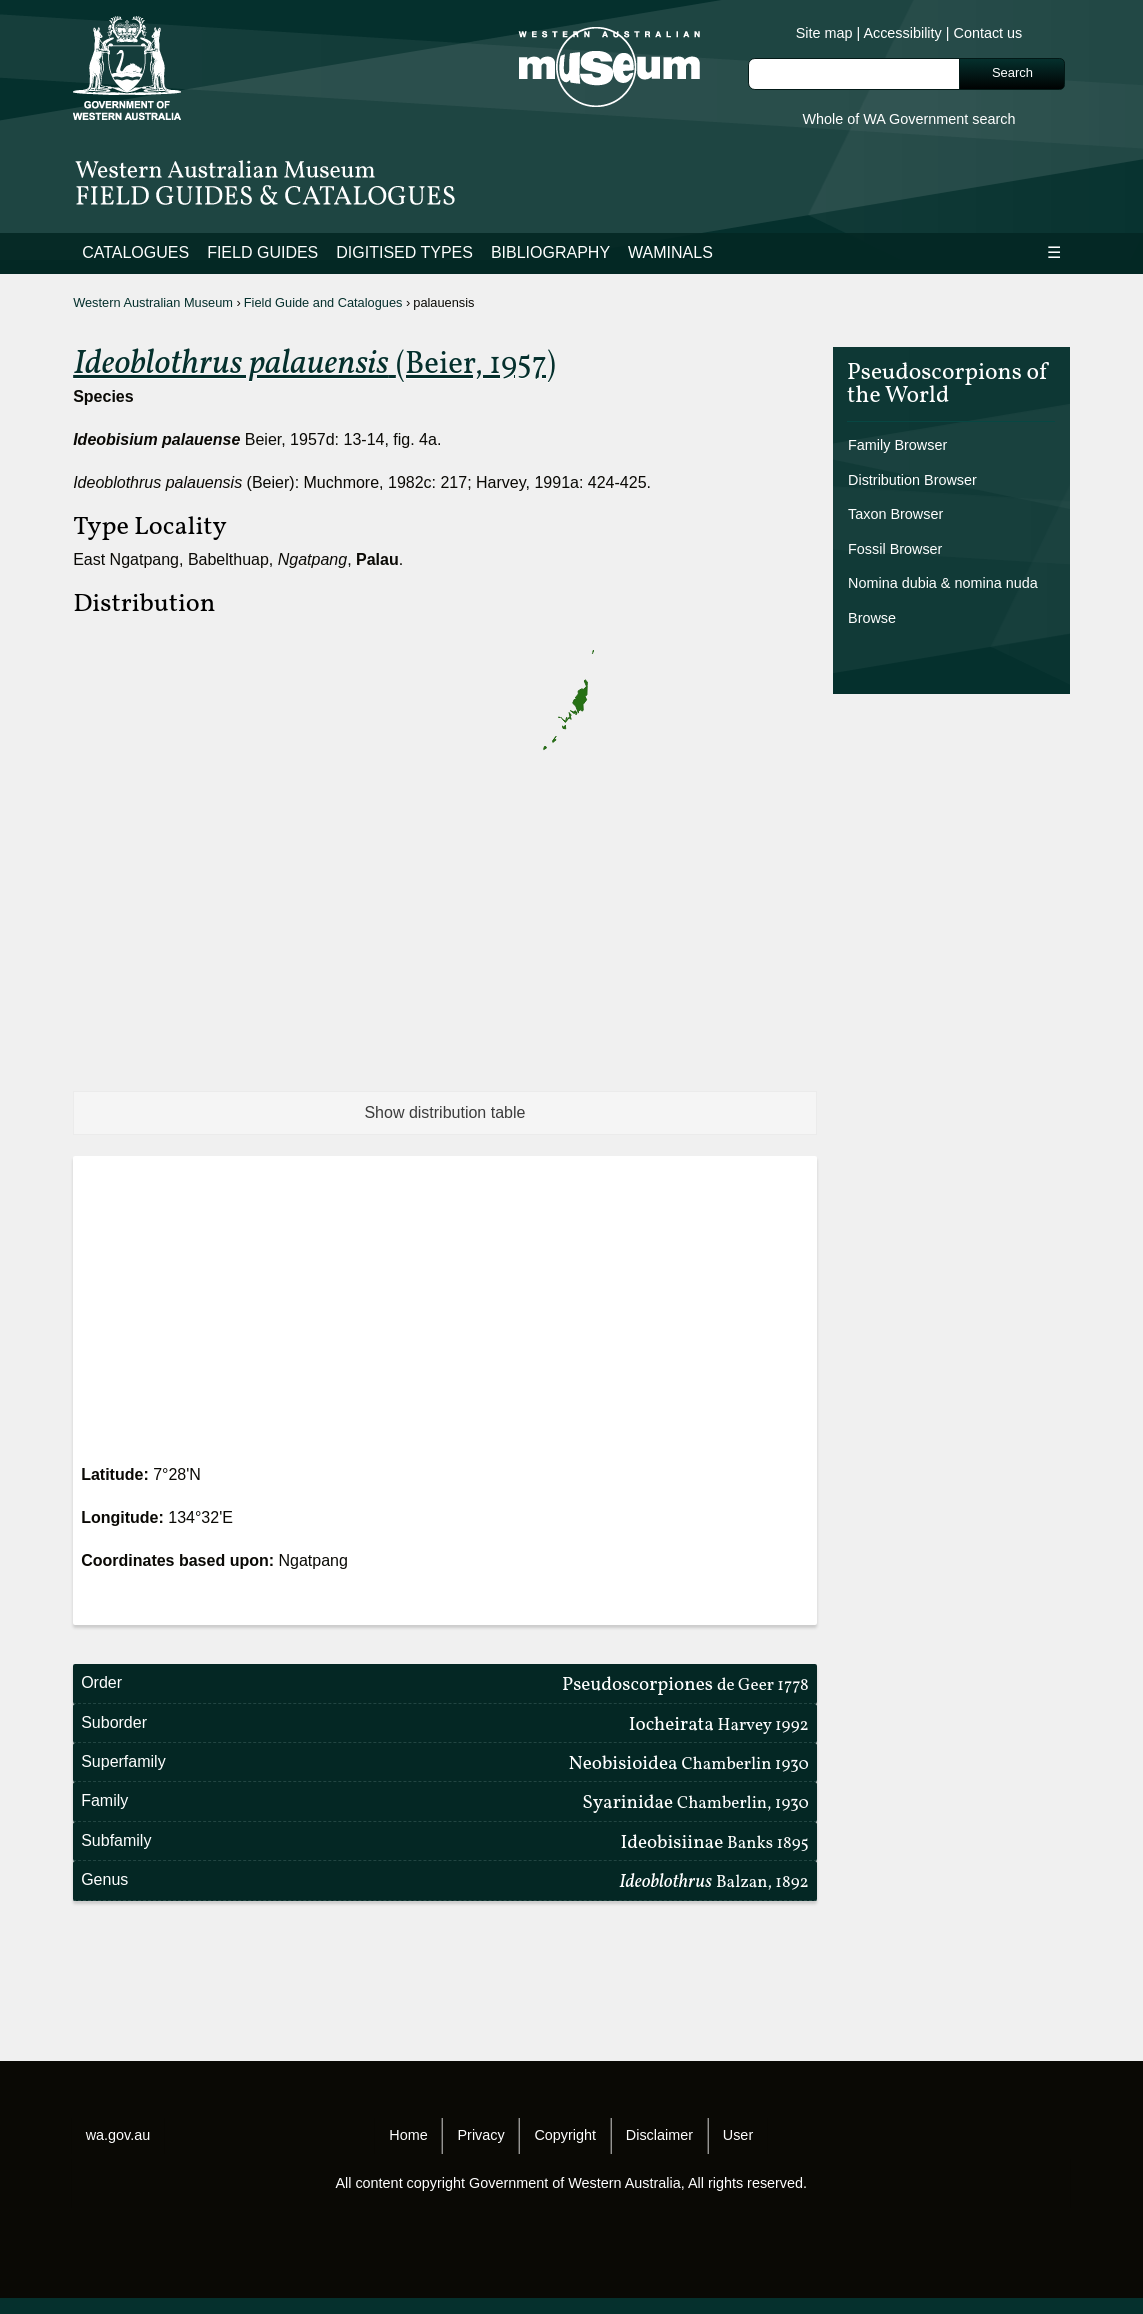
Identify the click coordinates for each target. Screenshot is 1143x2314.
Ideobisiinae (714, 1843)
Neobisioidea (689, 1764)
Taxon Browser (895, 514)
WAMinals (670, 252)
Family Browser (897, 445)
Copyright (565, 2135)
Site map (824, 33)
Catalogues (135, 252)
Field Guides (262, 252)
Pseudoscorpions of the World (947, 387)
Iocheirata (719, 1725)
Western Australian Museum (153, 302)
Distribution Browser (912, 480)
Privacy (480, 2135)
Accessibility (902, 33)
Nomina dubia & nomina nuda (943, 583)
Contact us (988, 33)
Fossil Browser (895, 549)
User (738, 2135)
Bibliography (550, 252)
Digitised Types (404, 252)
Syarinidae (695, 1803)
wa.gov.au (118, 2135)
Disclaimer (659, 2135)
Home (408, 2135)
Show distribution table (444, 1112)
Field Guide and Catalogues (323, 302)
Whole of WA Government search (908, 119)
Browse (872, 618)
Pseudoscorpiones (685, 1685)
